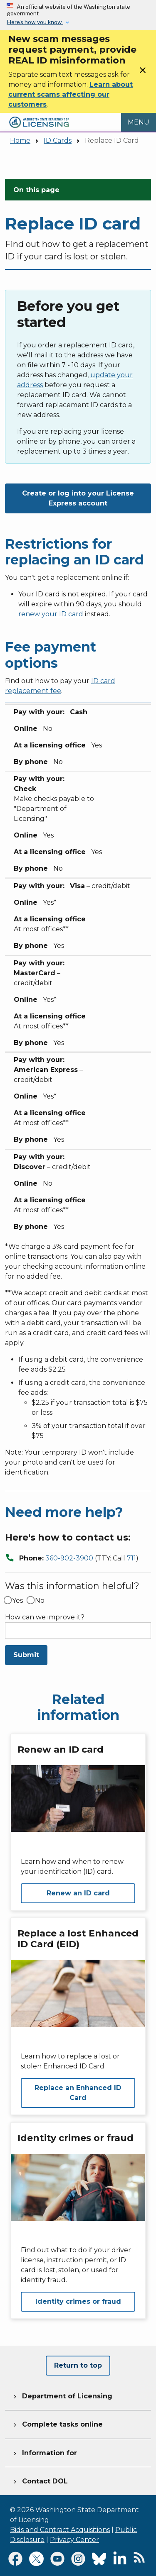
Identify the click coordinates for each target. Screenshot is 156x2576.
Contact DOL (40, 2480)
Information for (44, 2452)
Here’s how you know (35, 22)
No (40, 1600)
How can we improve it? (44, 1617)
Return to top (78, 2365)
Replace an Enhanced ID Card (78, 2093)
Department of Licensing (62, 2395)
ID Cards (58, 140)
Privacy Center (74, 2540)
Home (20, 140)
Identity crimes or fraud (78, 2301)
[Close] (143, 73)
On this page (36, 190)
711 (131, 1558)
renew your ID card (50, 614)
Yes (17, 1600)
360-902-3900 (69, 1558)
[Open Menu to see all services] (138, 122)
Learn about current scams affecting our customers (70, 94)
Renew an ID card (78, 1893)
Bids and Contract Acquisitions (60, 2530)
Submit (26, 1655)
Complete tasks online (57, 2423)
